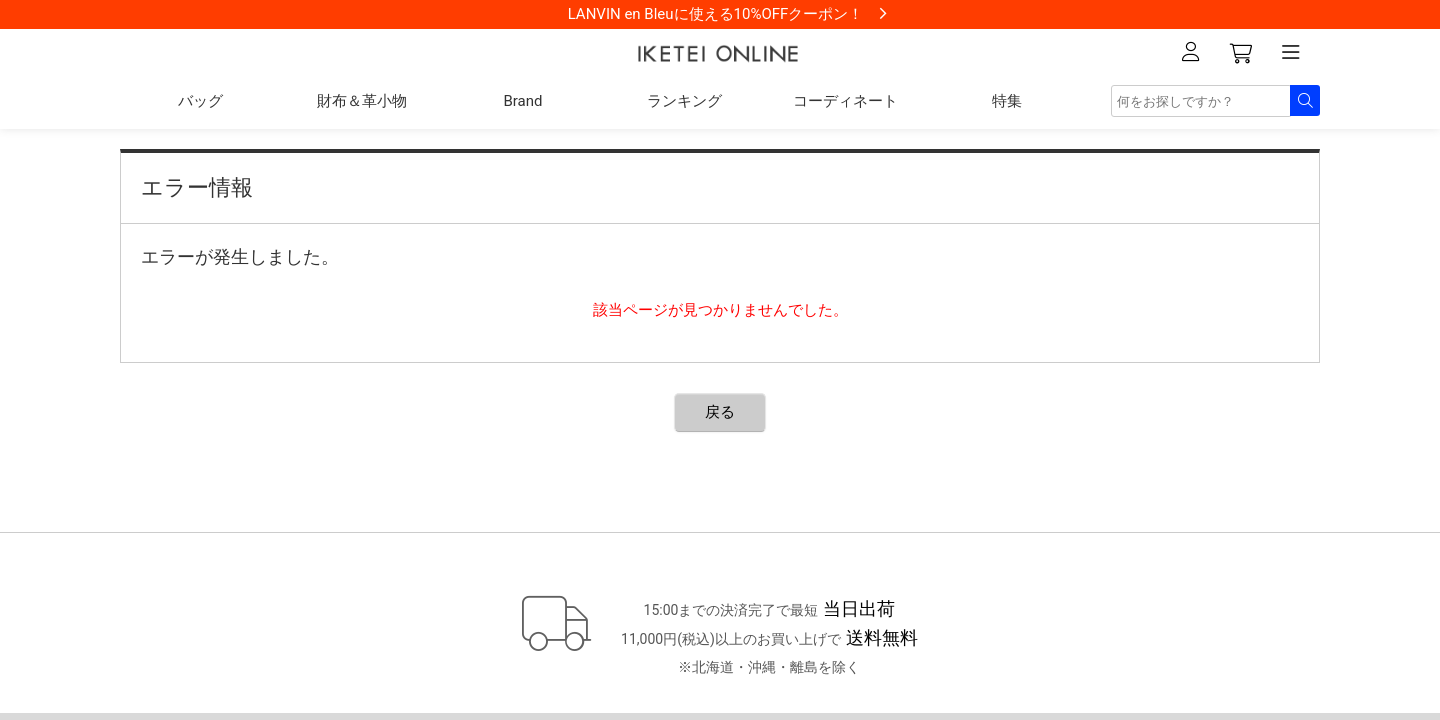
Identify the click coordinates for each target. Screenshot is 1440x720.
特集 (1007, 101)
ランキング (684, 101)
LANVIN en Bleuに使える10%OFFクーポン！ (716, 14)
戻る (720, 412)
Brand (522, 101)
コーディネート (845, 101)
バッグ (200, 101)
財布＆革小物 (362, 101)
